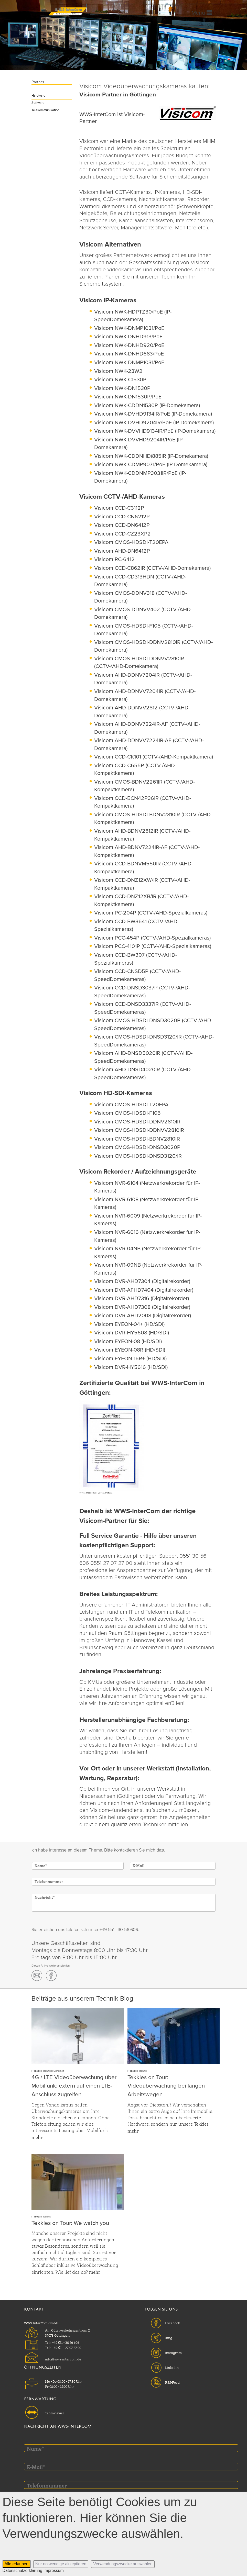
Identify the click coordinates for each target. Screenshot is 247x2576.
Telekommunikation (45, 110)
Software (37, 103)
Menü (201, 12)
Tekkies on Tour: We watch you (70, 2223)
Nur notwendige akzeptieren (60, 2564)
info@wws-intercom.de (63, 2358)
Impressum (54, 2570)
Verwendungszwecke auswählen (122, 2564)
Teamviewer (54, 2412)
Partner (37, 82)
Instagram (173, 2352)
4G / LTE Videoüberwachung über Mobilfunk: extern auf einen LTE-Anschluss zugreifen (73, 2086)
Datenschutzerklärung (22, 2570)
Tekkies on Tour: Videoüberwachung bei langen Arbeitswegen (166, 2086)
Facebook (172, 2322)
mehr (37, 2136)
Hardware (38, 96)
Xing (168, 2337)
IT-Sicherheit (57, 2070)
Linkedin (172, 2367)
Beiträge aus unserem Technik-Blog (82, 1998)
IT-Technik (45, 2070)
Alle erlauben (16, 2564)
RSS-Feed (172, 2382)
